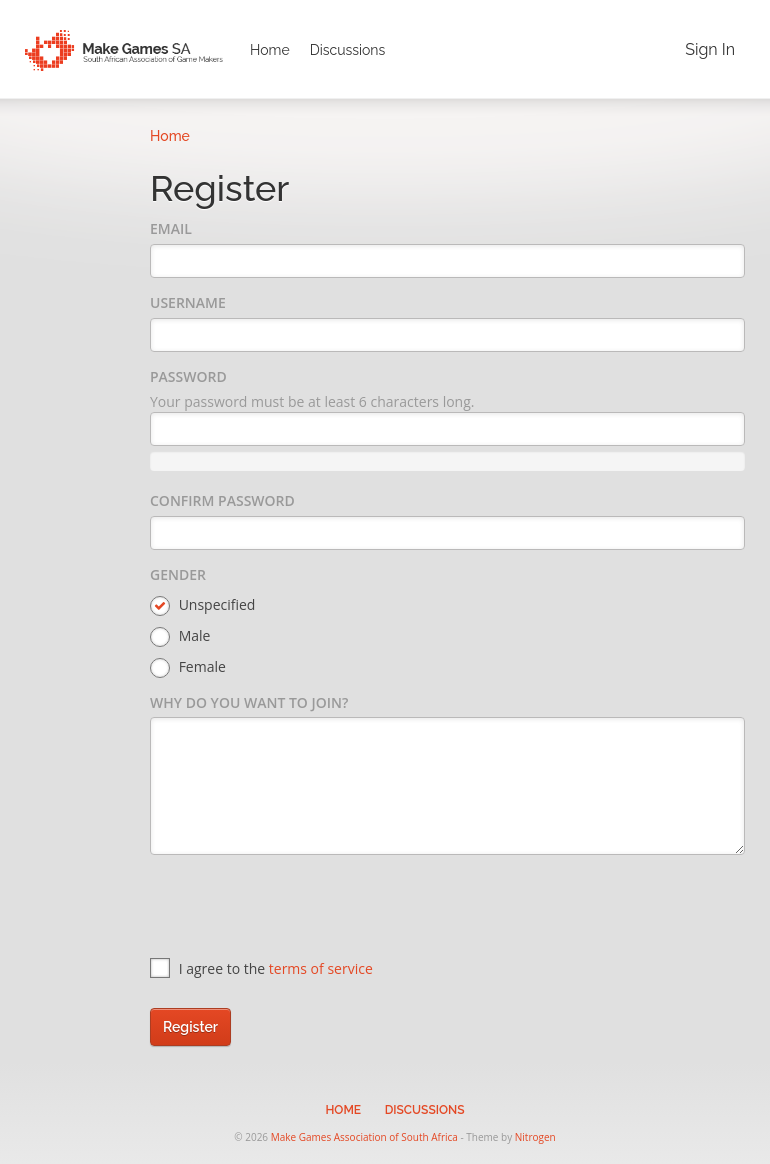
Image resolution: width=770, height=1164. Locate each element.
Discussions (348, 50)
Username (188, 302)
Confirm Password (222, 500)
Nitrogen (535, 1137)
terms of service (321, 968)
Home (270, 50)
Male (180, 636)
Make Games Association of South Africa (364, 1137)
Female (188, 667)
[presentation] (302, 909)
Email (171, 228)
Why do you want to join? (249, 702)
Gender (178, 574)
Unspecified (202, 605)
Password (188, 376)
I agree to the (261, 968)
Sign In (710, 49)
